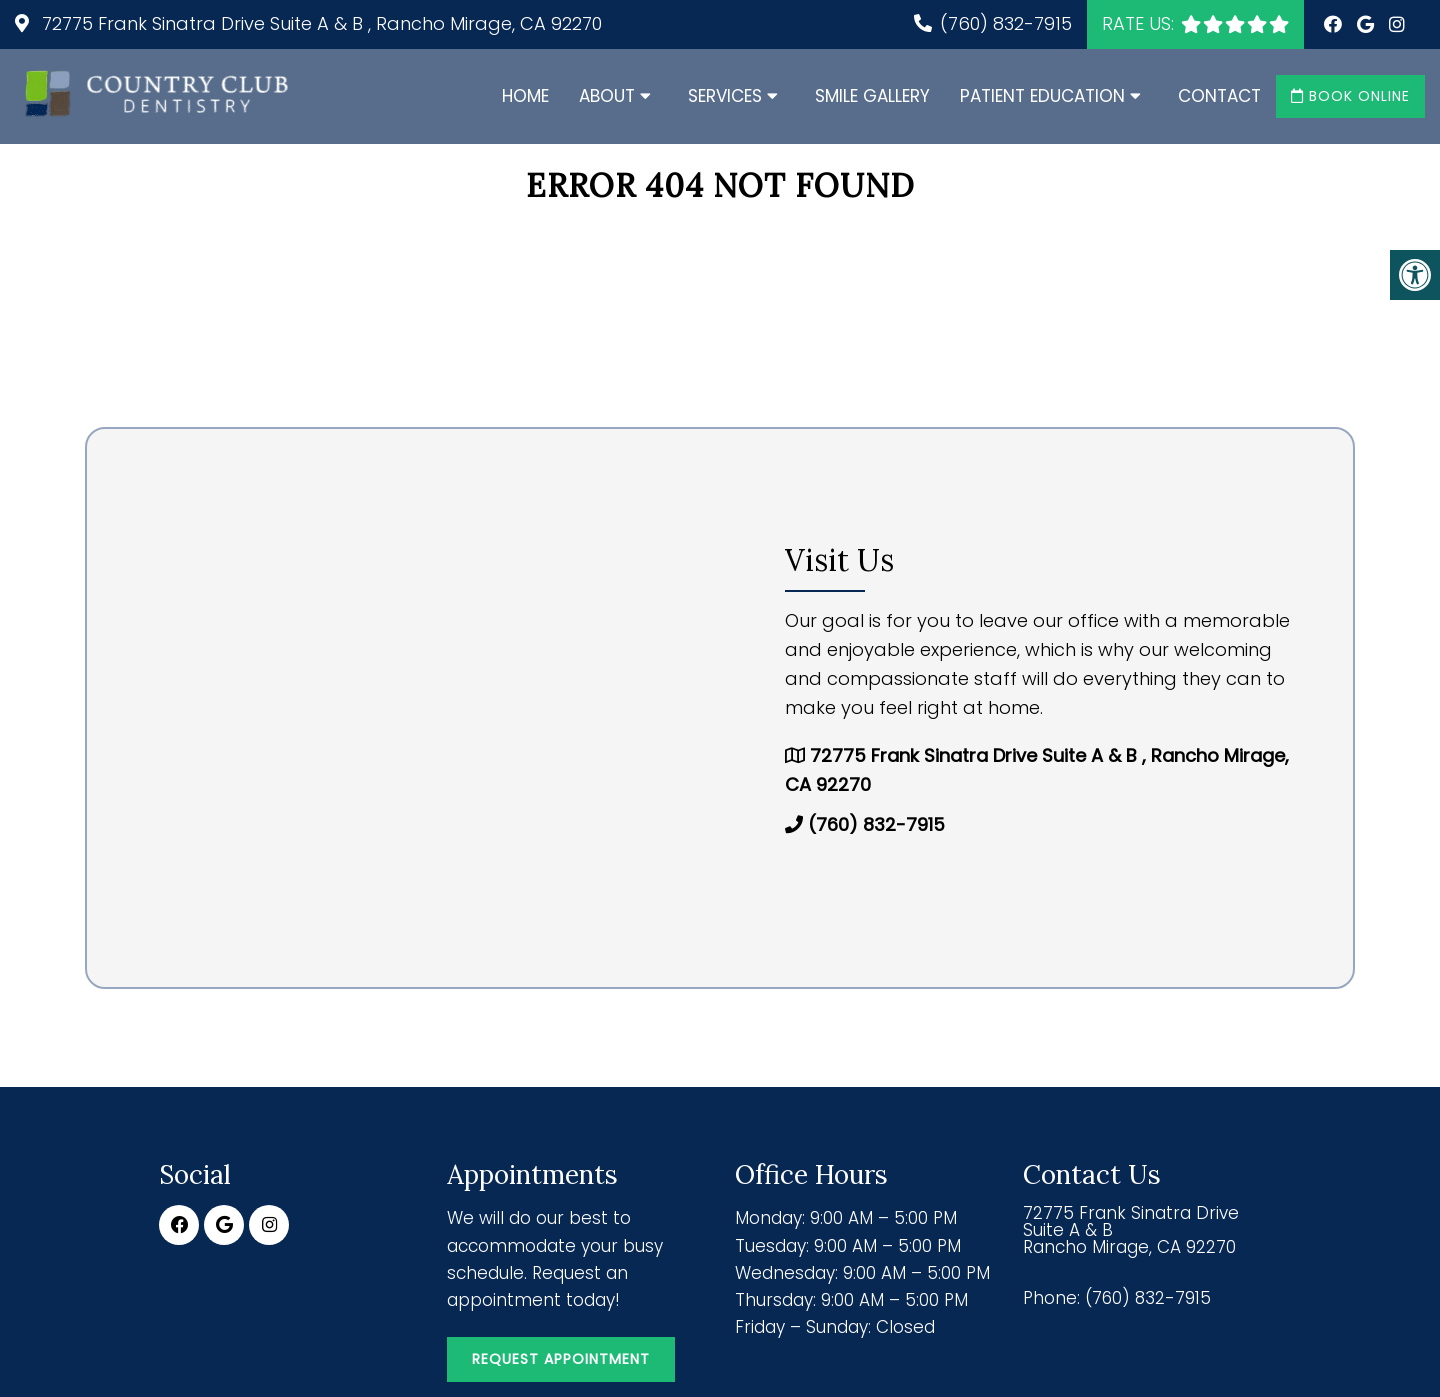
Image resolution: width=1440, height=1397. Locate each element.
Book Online (1350, 96)
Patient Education (1042, 96)
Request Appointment (561, 1359)
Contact (1219, 96)
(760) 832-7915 (1006, 23)
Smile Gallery (872, 96)
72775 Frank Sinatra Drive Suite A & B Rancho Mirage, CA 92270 (1131, 1230)
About (607, 96)
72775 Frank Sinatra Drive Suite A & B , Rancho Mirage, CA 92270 (319, 23)
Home (525, 96)
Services (725, 96)
